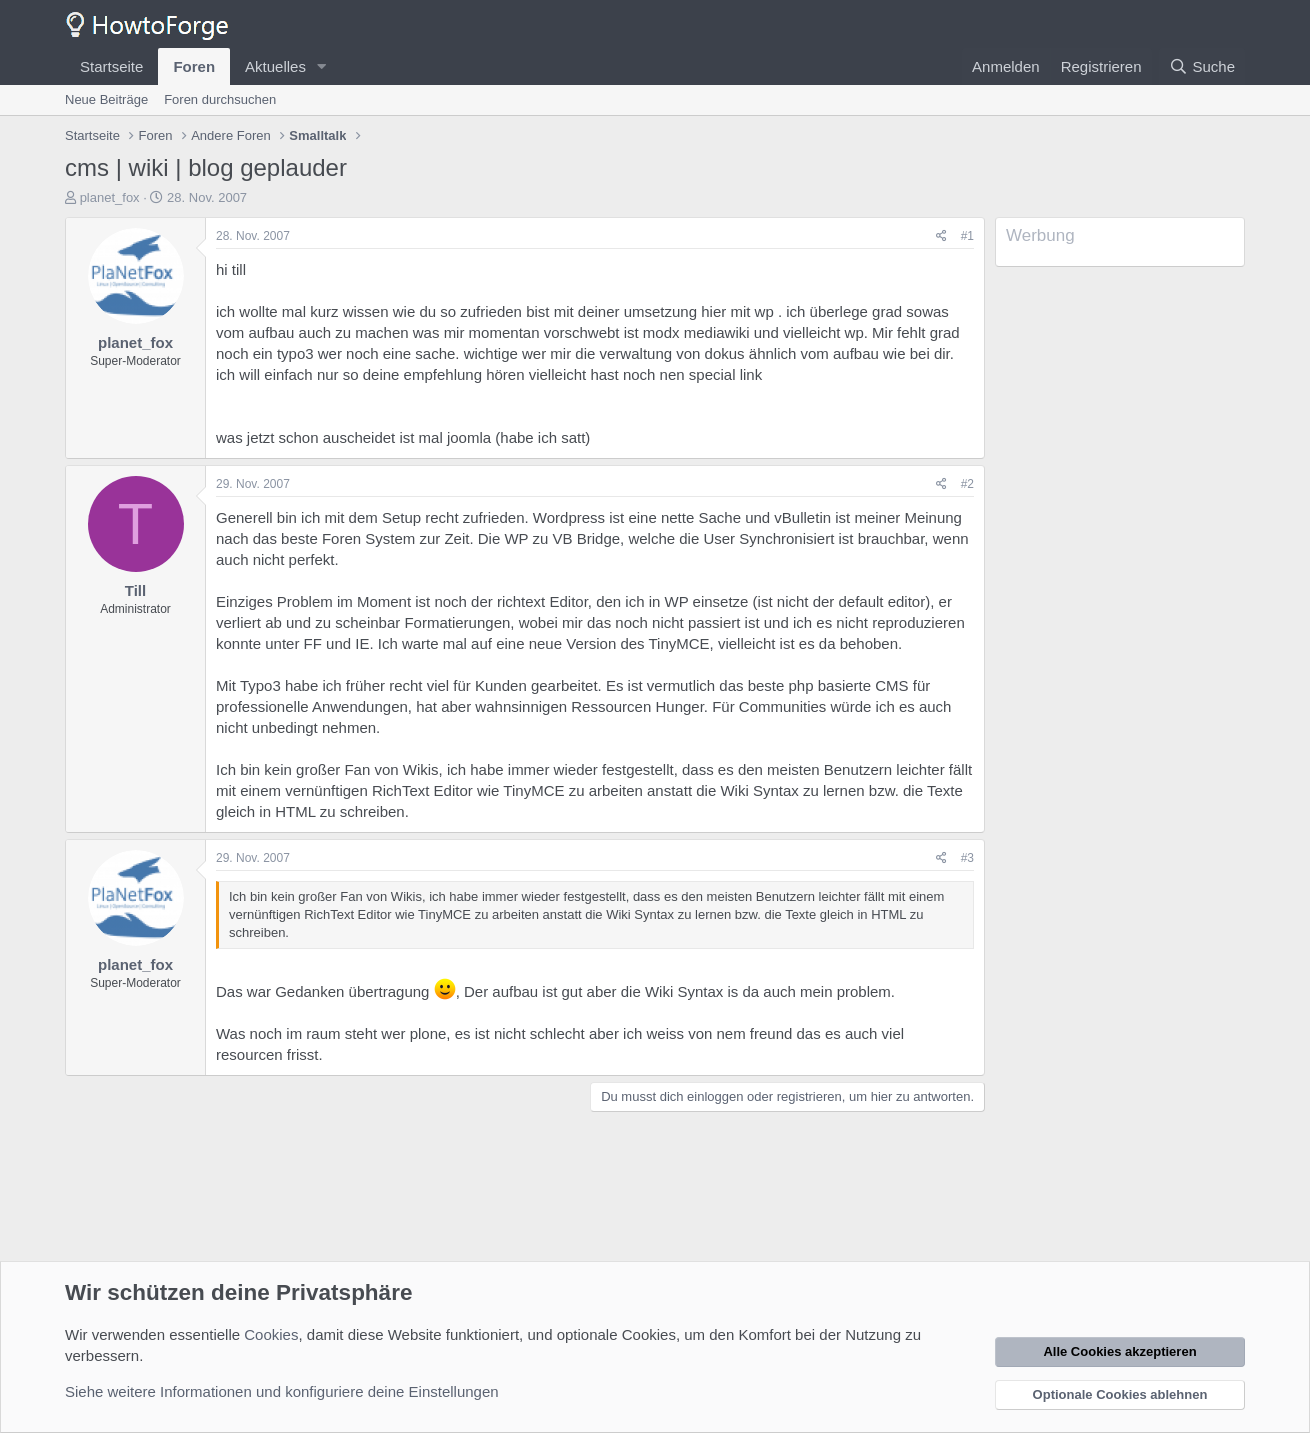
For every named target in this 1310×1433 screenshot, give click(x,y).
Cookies (271, 1334)
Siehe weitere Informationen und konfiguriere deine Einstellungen (282, 1391)
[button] (322, 66)
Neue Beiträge (106, 99)
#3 (967, 858)
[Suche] (1202, 66)
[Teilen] (941, 236)
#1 (967, 236)
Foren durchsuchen (220, 99)
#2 (967, 484)
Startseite (111, 66)
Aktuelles (275, 66)
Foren (194, 66)
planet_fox (110, 197)
